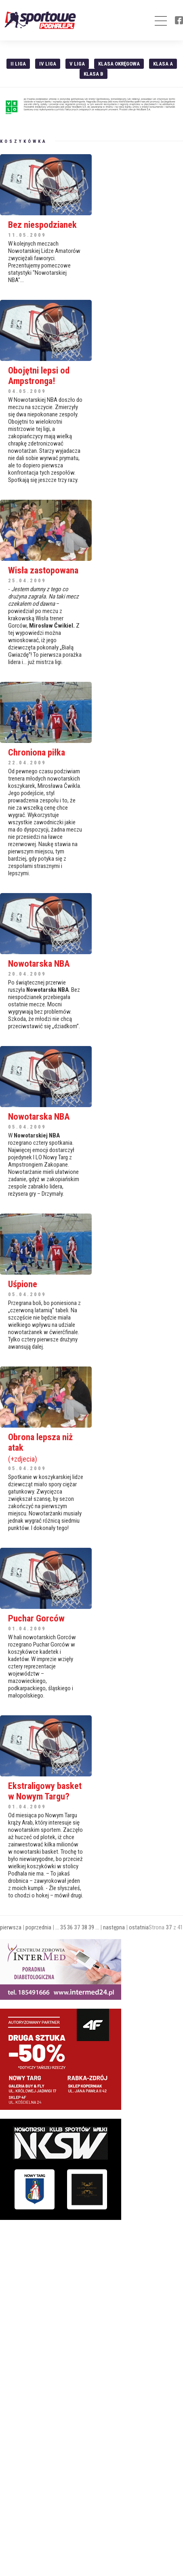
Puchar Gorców (36, 1618)
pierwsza (10, 1927)
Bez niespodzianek (42, 224)
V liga (77, 64)
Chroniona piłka (36, 752)
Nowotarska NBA (39, 963)
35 (63, 1927)
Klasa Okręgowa (119, 64)
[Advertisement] (60, 2279)
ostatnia (139, 1927)
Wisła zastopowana (43, 570)
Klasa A (163, 64)
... (57, 1927)
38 (84, 1927)
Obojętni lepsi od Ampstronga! (38, 375)
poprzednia (38, 1927)
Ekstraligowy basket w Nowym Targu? (45, 1791)
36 (70, 1927)
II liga (18, 64)
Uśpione (22, 1284)
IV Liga (47, 64)
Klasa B (93, 74)
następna (114, 1927)
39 (91, 1927)
